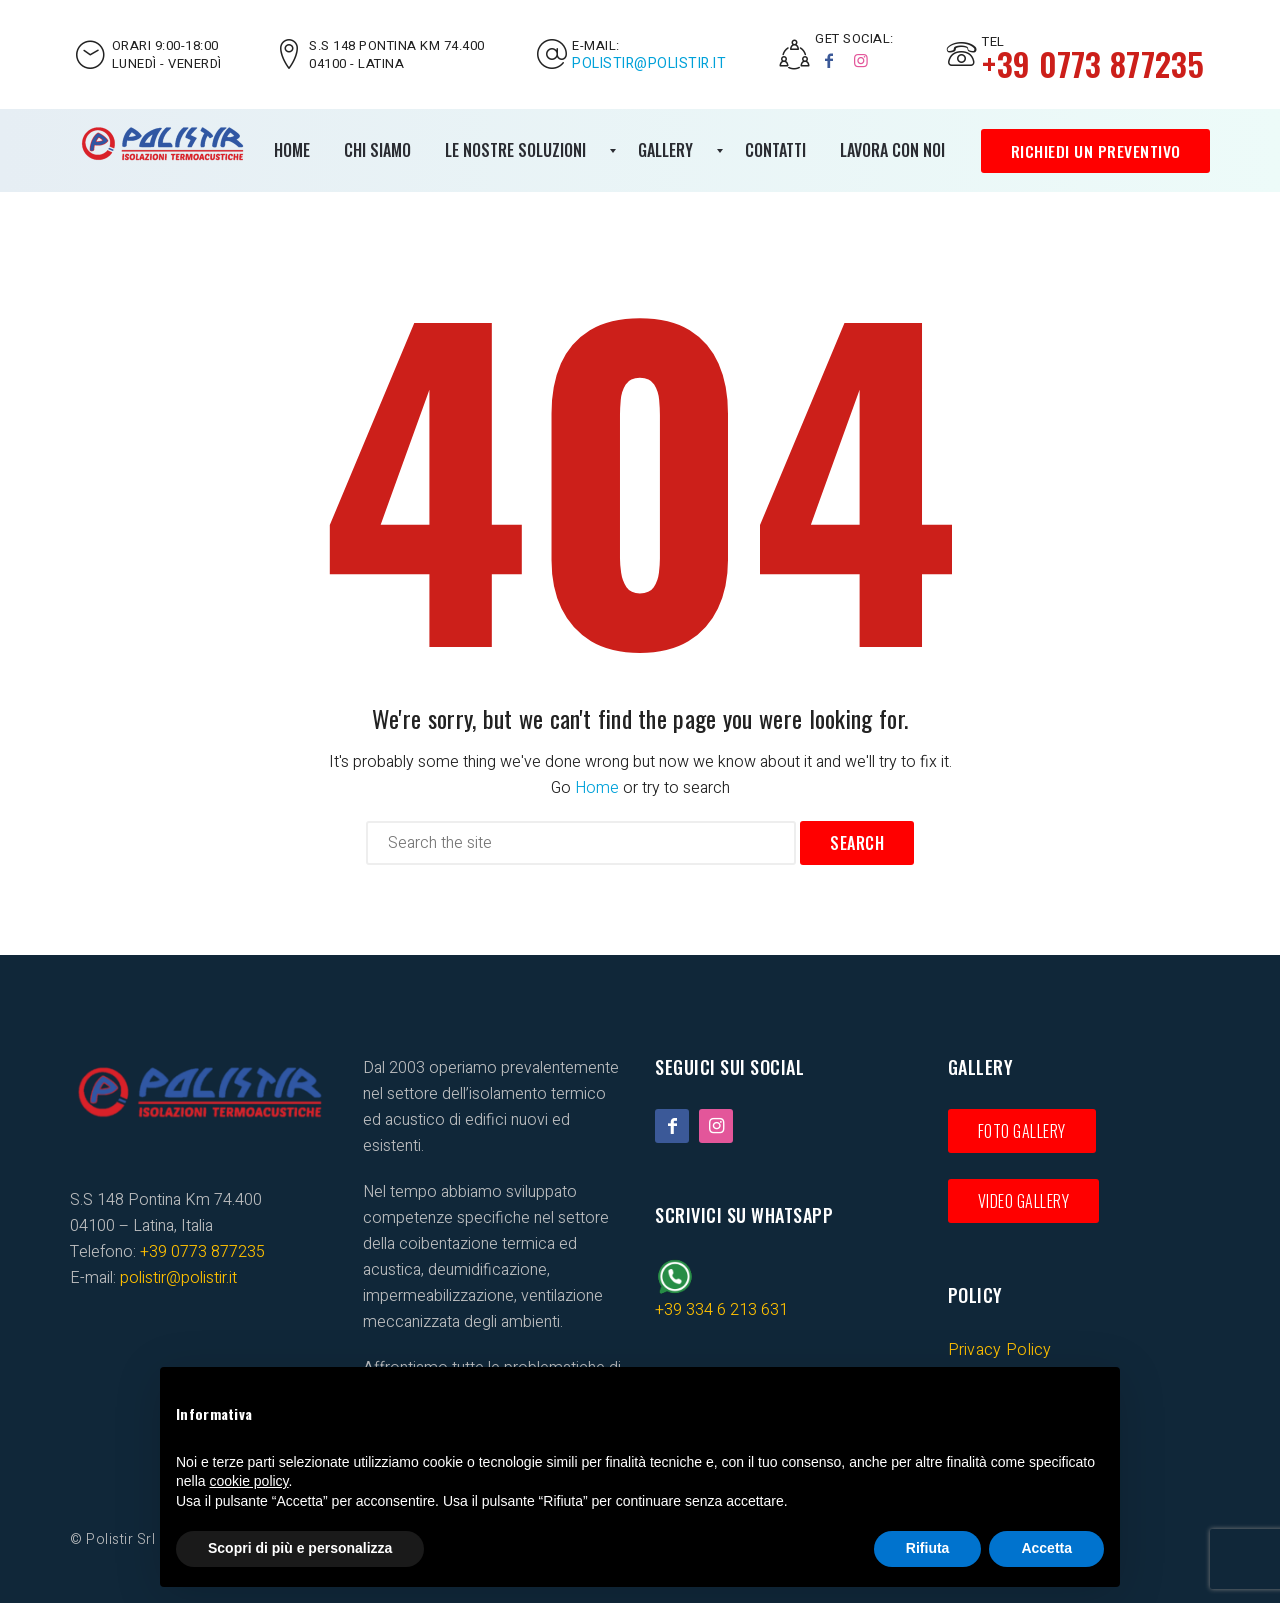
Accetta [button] (1046, 1548)
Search (857, 843)
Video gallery (1024, 1201)
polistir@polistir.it (649, 64)
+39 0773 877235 (202, 1252)
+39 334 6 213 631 (721, 1310)
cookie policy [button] (248, 1481)
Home (597, 788)
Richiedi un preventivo (1095, 151)
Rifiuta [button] (928, 1548)
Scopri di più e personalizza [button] (300, 1548)
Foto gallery (1022, 1131)
